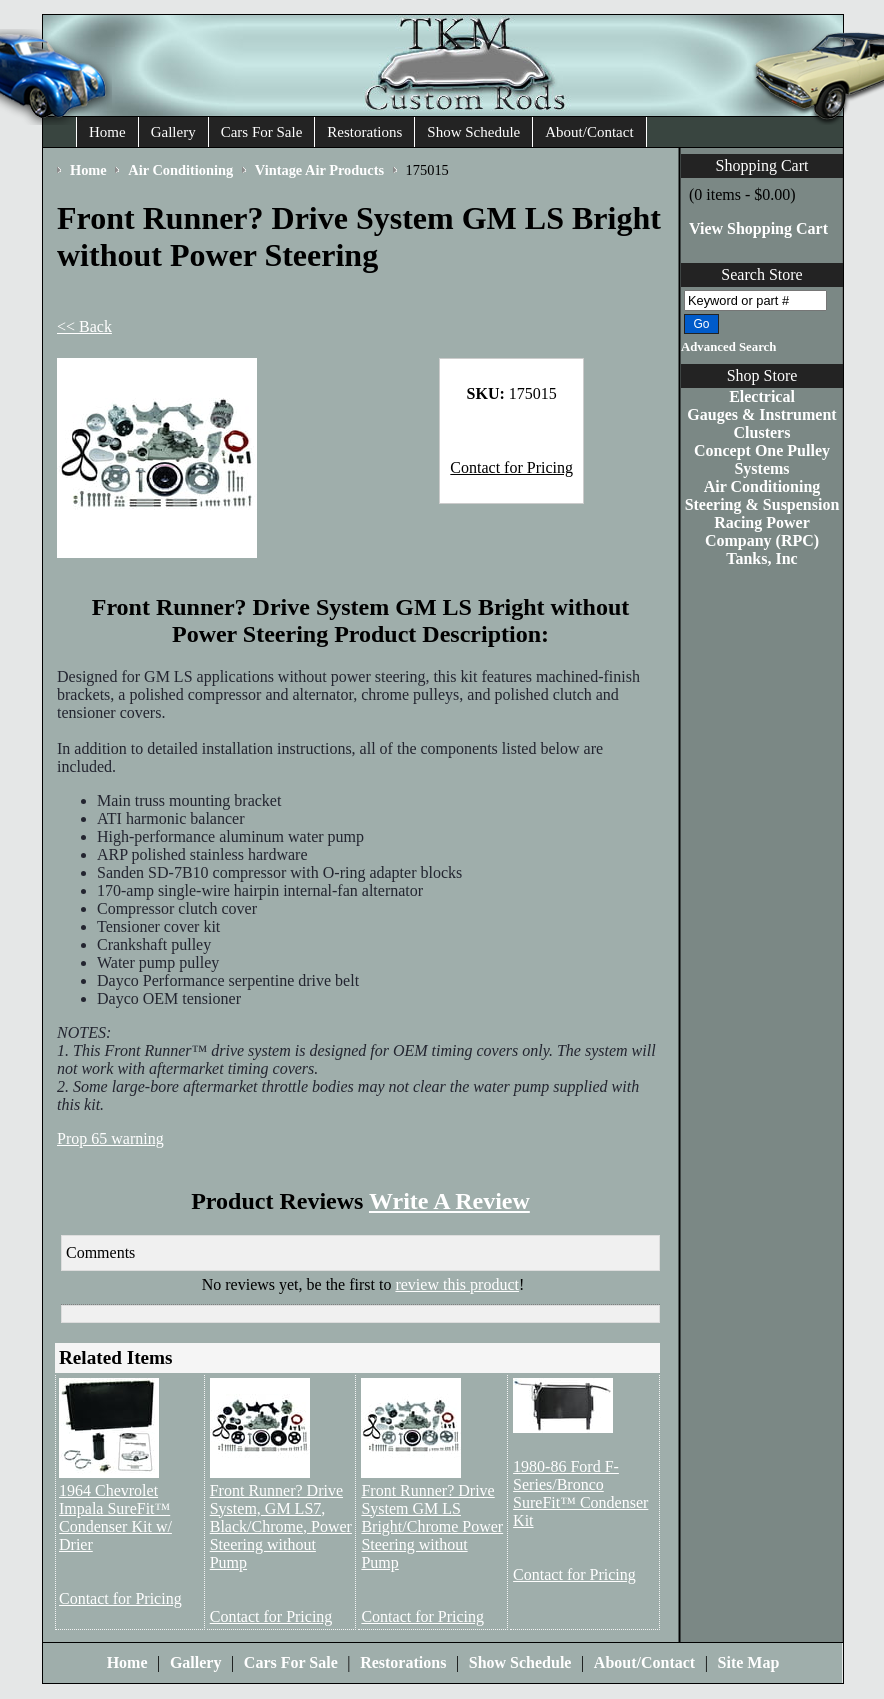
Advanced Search (728, 347)
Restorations (364, 132)
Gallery (173, 132)
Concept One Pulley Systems (762, 459)
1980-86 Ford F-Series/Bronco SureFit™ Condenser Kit (580, 1493)
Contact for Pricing (511, 467)
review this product (457, 1284)
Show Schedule (473, 132)
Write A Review (449, 1201)
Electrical (762, 396)
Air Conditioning (762, 486)
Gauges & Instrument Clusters (761, 423)
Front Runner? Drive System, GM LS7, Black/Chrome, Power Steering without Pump (281, 1526)
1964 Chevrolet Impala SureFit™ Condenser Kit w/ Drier (115, 1517)
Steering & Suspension (762, 504)
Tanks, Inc (761, 558)
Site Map (749, 1662)
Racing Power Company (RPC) (762, 531)
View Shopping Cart (758, 228)
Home (107, 132)
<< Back (84, 326)
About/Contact (589, 132)
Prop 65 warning (110, 1138)
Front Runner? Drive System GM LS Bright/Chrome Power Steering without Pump (432, 1526)
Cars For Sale (262, 132)
